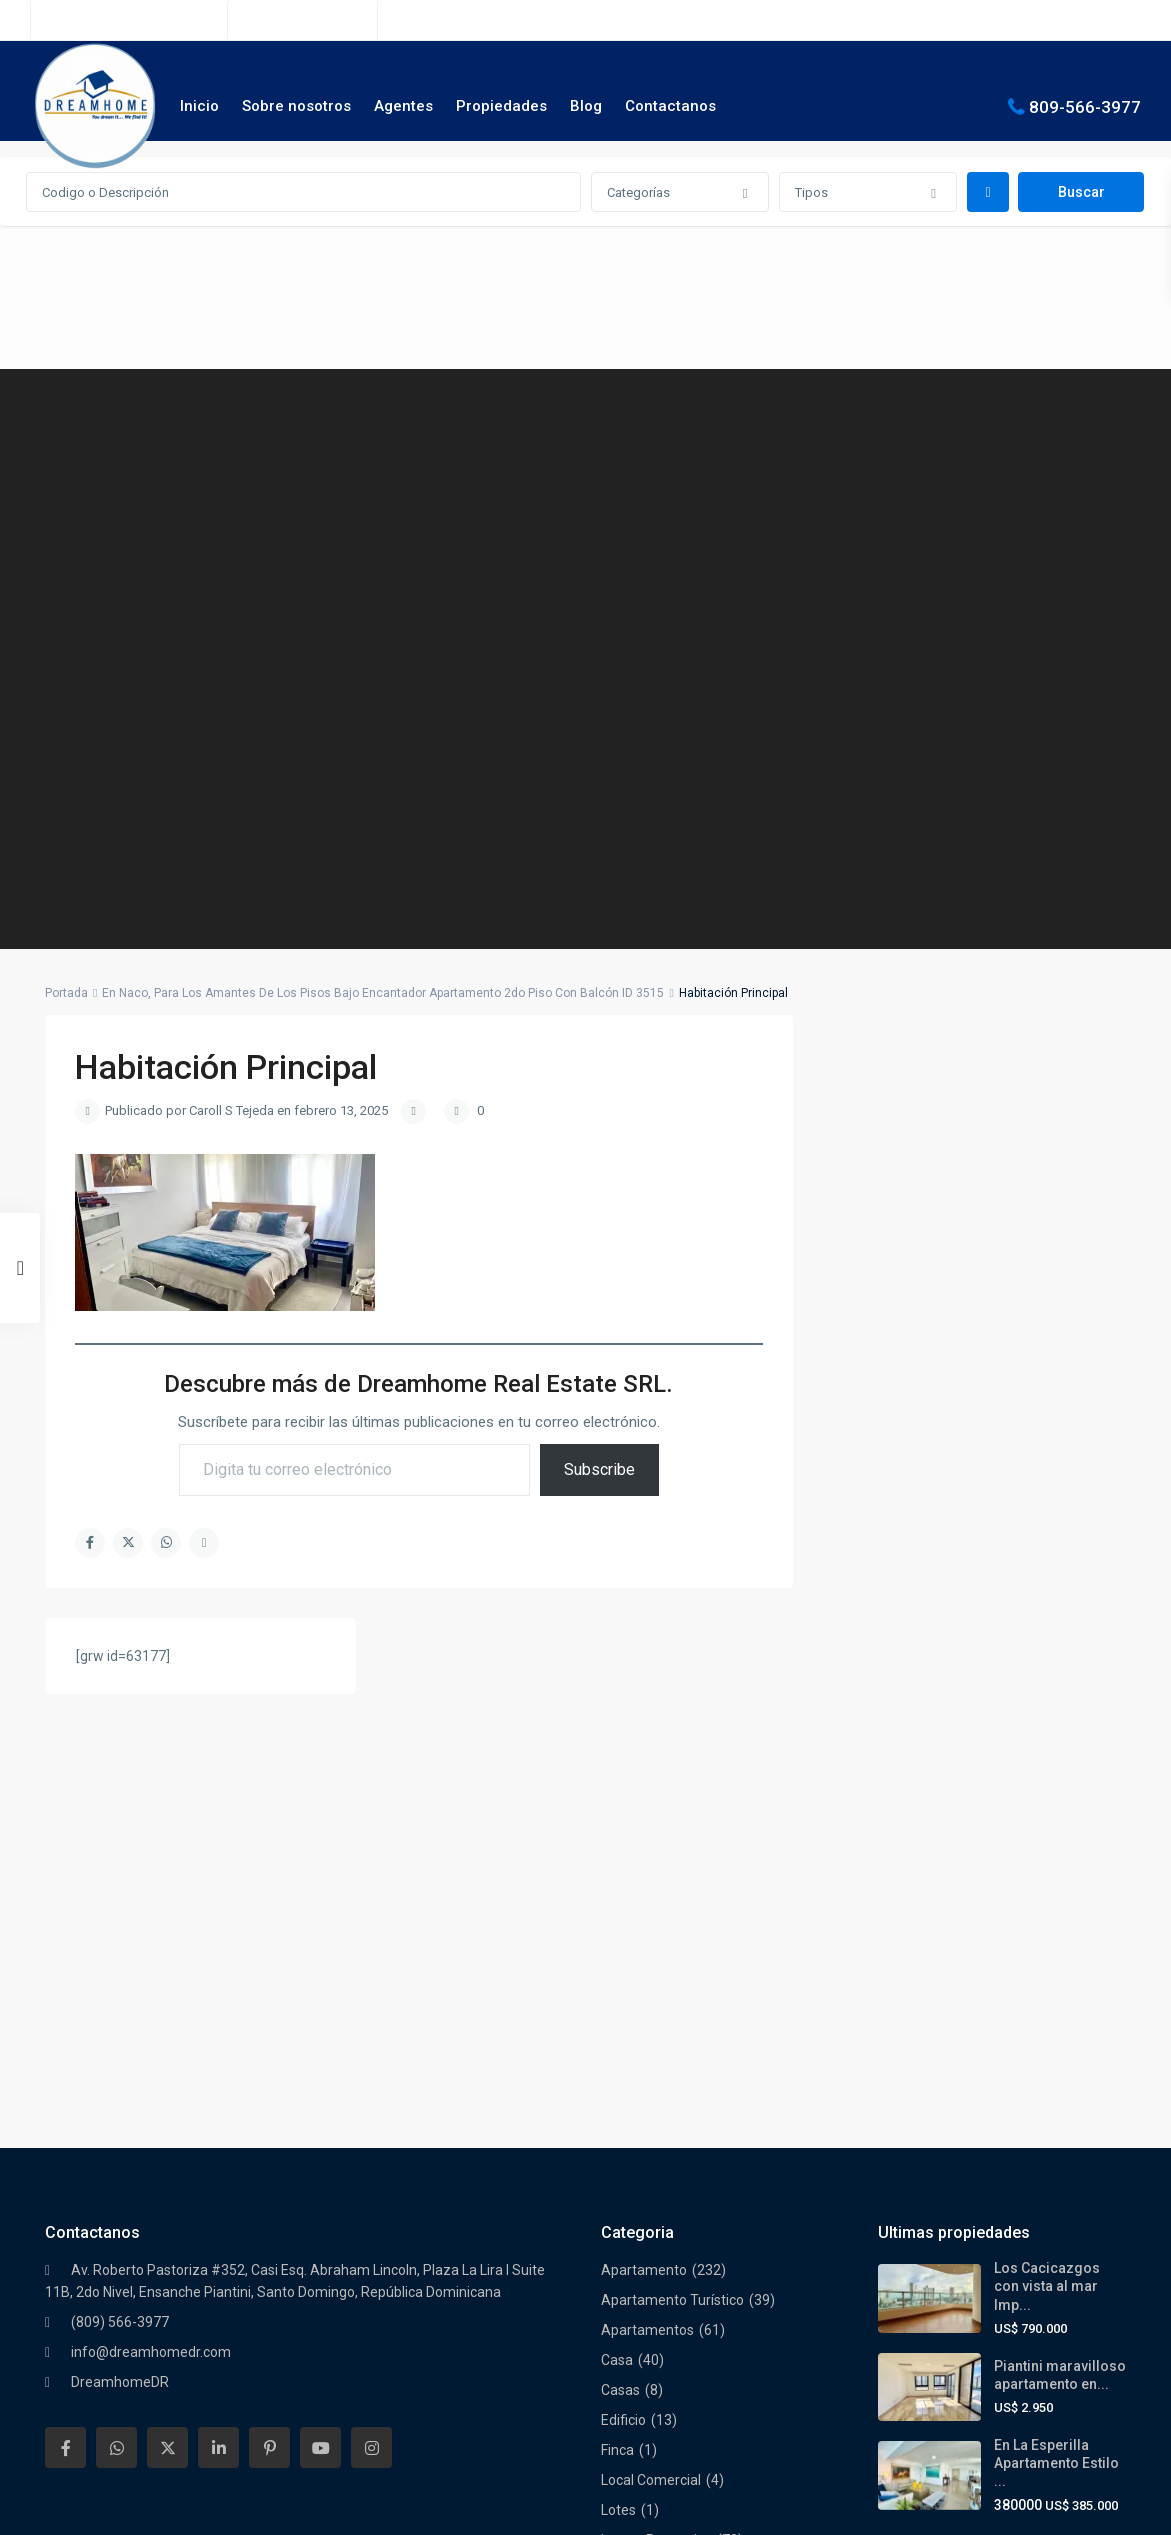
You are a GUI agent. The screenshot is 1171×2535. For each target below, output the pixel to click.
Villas (617, 2400)
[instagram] (371, 1947)
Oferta (622, 2100)
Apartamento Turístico (672, 1800)
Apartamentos (647, 1830)
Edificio (623, 1920)
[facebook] (65, 1947)
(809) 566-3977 (313, 20)
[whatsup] (116, 1947)
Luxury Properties (656, 2040)
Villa (614, 2340)
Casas (620, 1890)
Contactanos (670, 106)
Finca (617, 1950)
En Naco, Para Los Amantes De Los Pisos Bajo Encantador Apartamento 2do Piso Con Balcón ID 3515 (383, 993)
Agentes (403, 106)
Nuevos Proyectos (658, 2070)
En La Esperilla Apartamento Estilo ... (1056, 1963)
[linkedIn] (218, 1947)
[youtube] (320, 1947)
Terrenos (629, 2280)
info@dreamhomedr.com (151, 1852)
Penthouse (635, 2190)
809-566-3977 (1085, 106)
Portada (66, 993)
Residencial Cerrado (664, 2220)
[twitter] (167, 1947)
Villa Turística (642, 2370)
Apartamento (644, 1770)
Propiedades (501, 106)
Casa (617, 1860)
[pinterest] (269, 1947)
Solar (617, 2250)
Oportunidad (640, 2160)
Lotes (618, 2010)
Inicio (199, 106)
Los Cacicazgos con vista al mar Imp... (1047, 1786)
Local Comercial (651, 1980)
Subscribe (599, 1469)
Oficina (623, 2130)
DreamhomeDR (120, 1882)
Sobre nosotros (296, 106)
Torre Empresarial (657, 2310)
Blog (586, 106)
